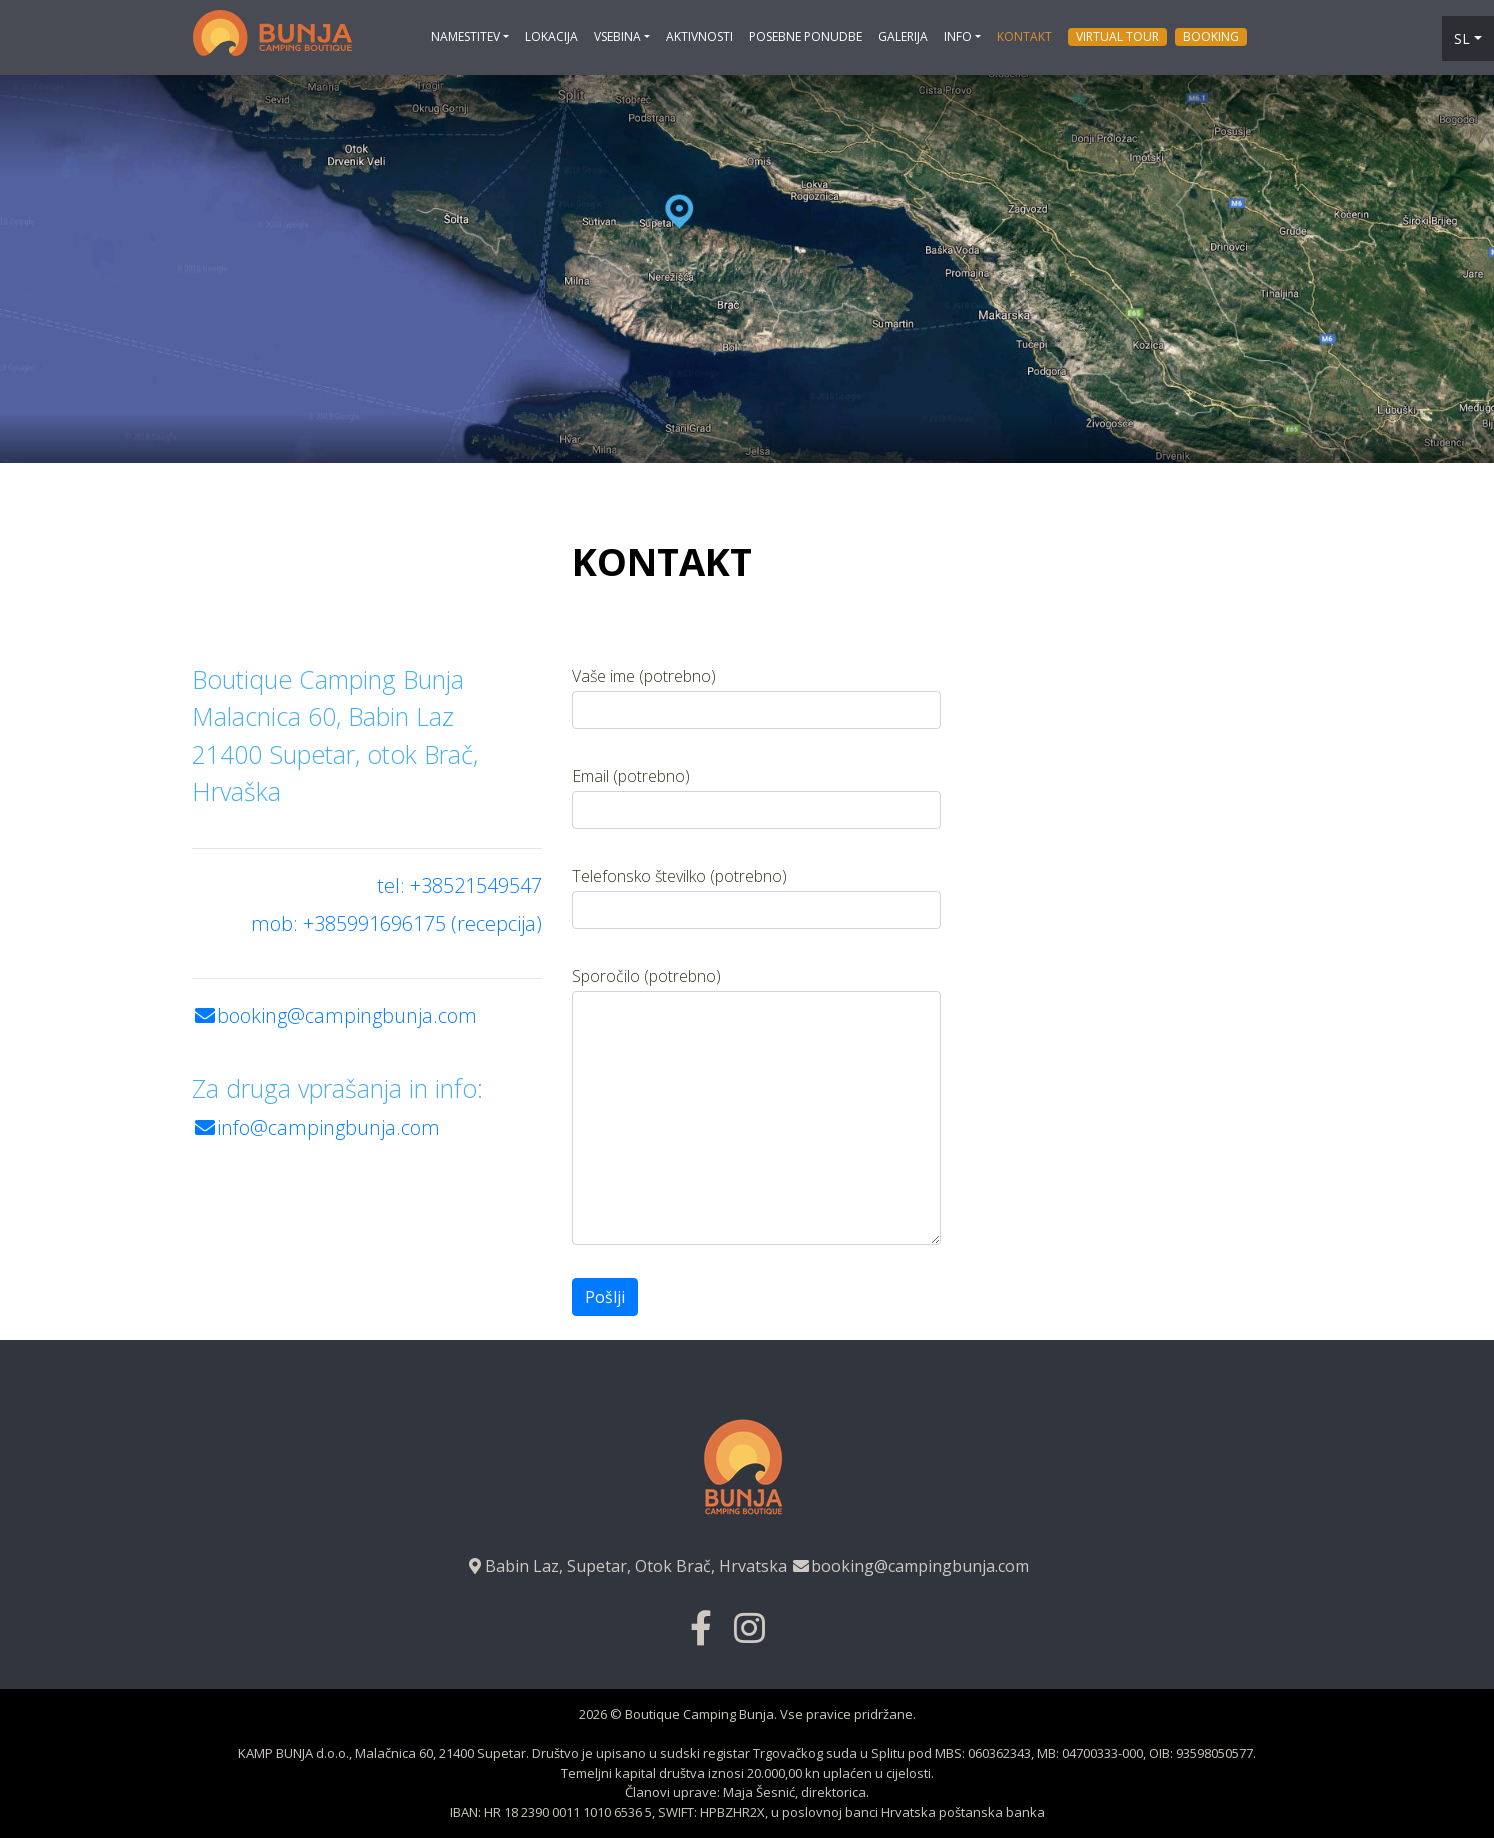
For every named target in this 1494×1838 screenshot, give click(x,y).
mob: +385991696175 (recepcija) (396, 923)
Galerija (903, 36)
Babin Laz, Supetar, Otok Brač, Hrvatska (626, 1566)
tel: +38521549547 (459, 885)
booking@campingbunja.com (334, 1015)
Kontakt (1024, 36)
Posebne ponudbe (805, 36)
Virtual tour (1117, 36)
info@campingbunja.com (316, 1127)
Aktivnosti (699, 36)
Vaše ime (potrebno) (756, 697)
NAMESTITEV (465, 36)
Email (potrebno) (756, 797)
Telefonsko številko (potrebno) (756, 897)
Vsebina (617, 36)
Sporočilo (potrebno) (756, 1105)
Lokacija (551, 36)
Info (958, 36)
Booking (1211, 36)
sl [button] (1462, 38)
